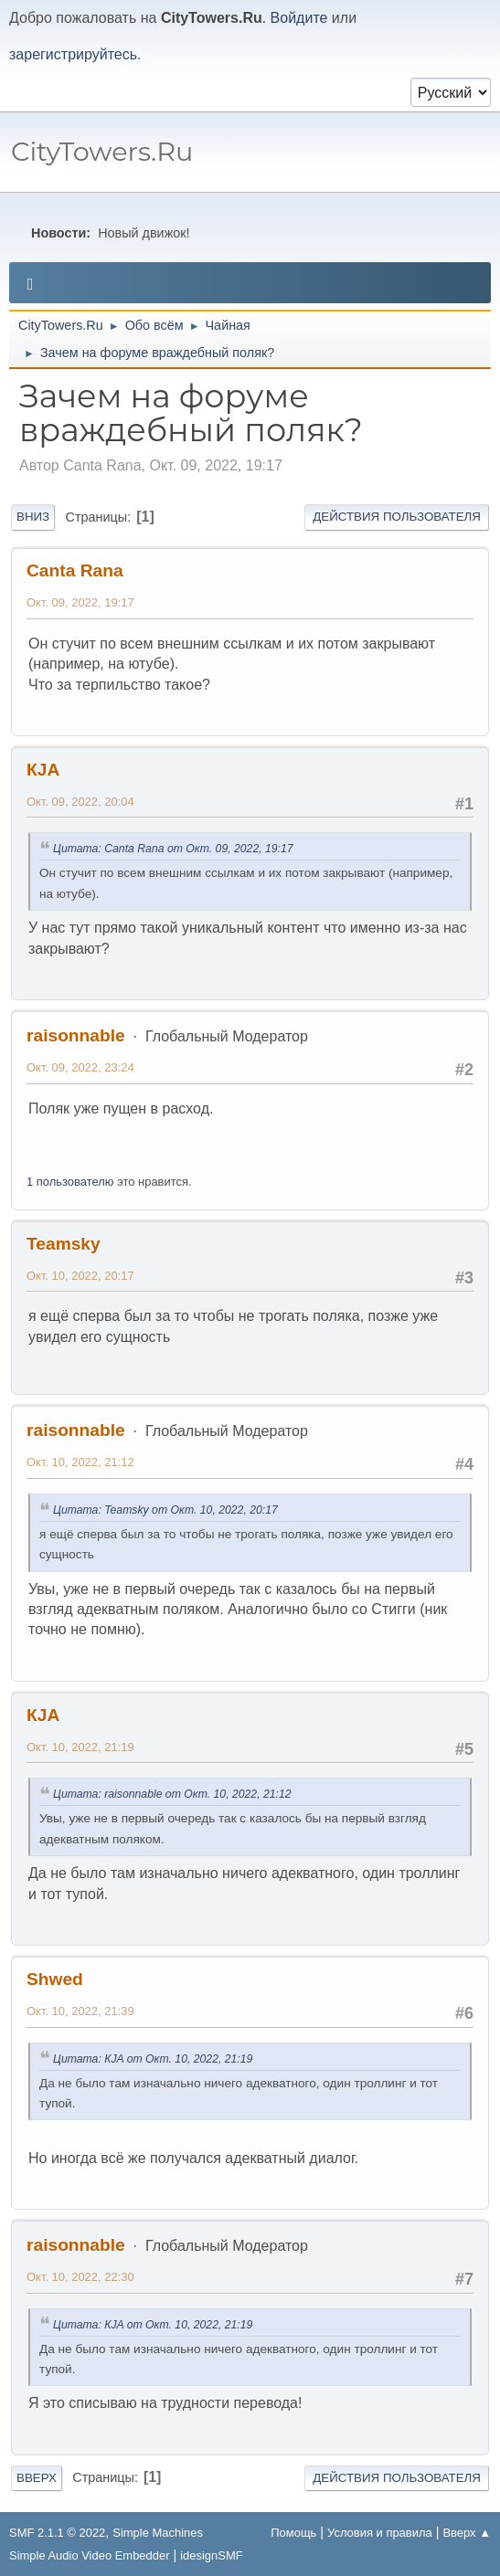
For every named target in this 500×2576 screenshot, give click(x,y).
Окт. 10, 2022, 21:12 (80, 1462)
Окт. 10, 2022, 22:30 (80, 2277)
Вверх (36, 2478)
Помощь (293, 2532)
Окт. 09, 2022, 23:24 (80, 1067)
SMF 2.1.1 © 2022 (57, 2532)
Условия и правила (379, 2532)
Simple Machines (157, 2532)
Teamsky (64, 1243)
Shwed (55, 1979)
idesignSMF (211, 2555)
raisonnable (76, 1035)
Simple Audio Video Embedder (89, 2555)
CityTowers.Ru (102, 151)
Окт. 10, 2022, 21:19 (80, 1747)
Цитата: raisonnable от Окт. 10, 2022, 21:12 (172, 1794)
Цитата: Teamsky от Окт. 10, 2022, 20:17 (165, 1510)
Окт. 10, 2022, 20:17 (80, 1276)
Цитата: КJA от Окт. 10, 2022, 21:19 (152, 2059)
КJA (43, 769)
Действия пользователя (397, 516)
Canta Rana (75, 570)
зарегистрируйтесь (73, 54)
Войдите (299, 18)
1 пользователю (70, 1181)
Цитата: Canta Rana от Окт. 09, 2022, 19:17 (173, 848)
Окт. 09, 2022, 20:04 (80, 801)
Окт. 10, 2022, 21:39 (80, 2011)
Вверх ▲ (466, 2532)
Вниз (32, 516)
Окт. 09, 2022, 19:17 (80, 602)
